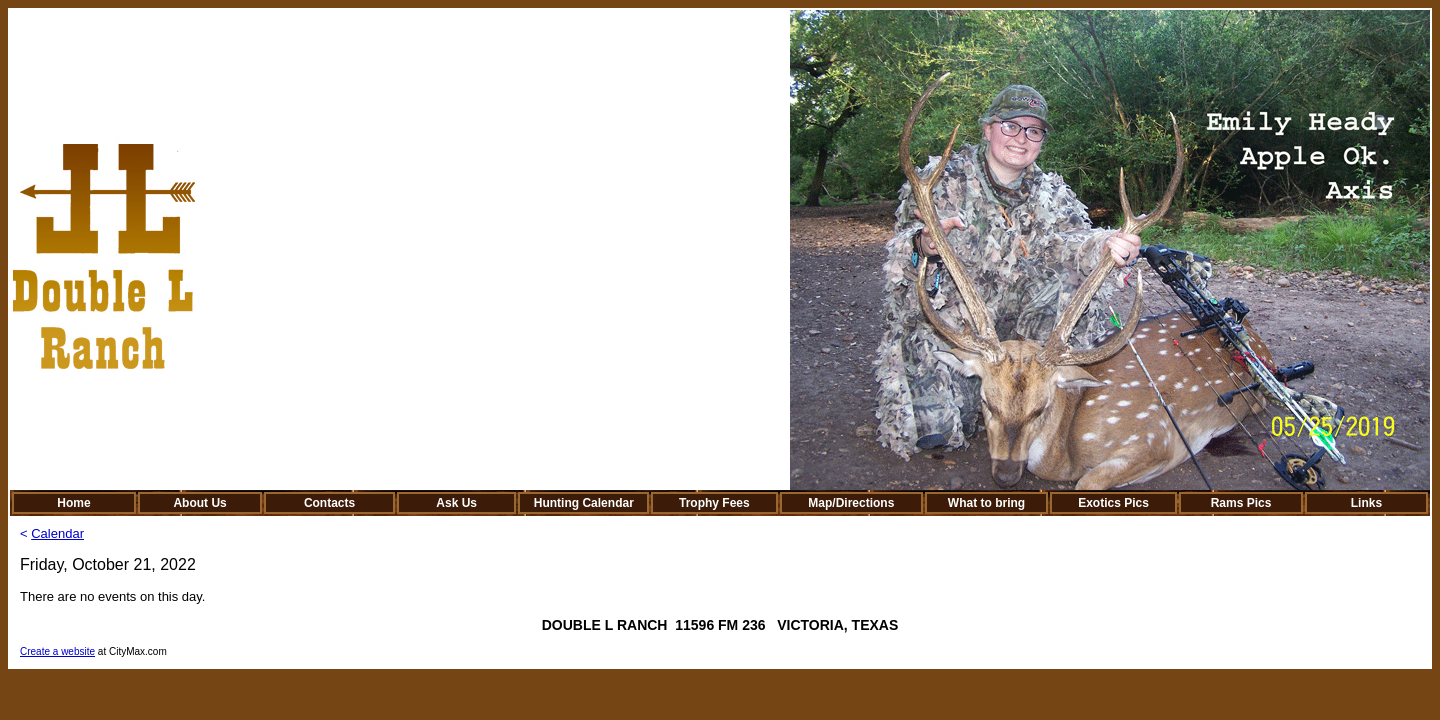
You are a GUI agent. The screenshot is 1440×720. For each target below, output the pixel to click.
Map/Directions (851, 503)
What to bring (986, 503)
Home (73, 503)
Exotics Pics (1113, 503)
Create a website (57, 651)
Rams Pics (1241, 503)
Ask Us (456, 503)
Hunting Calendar (584, 503)
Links (1366, 503)
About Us (199, 503)
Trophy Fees (714, 503)
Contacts (329, 503)
